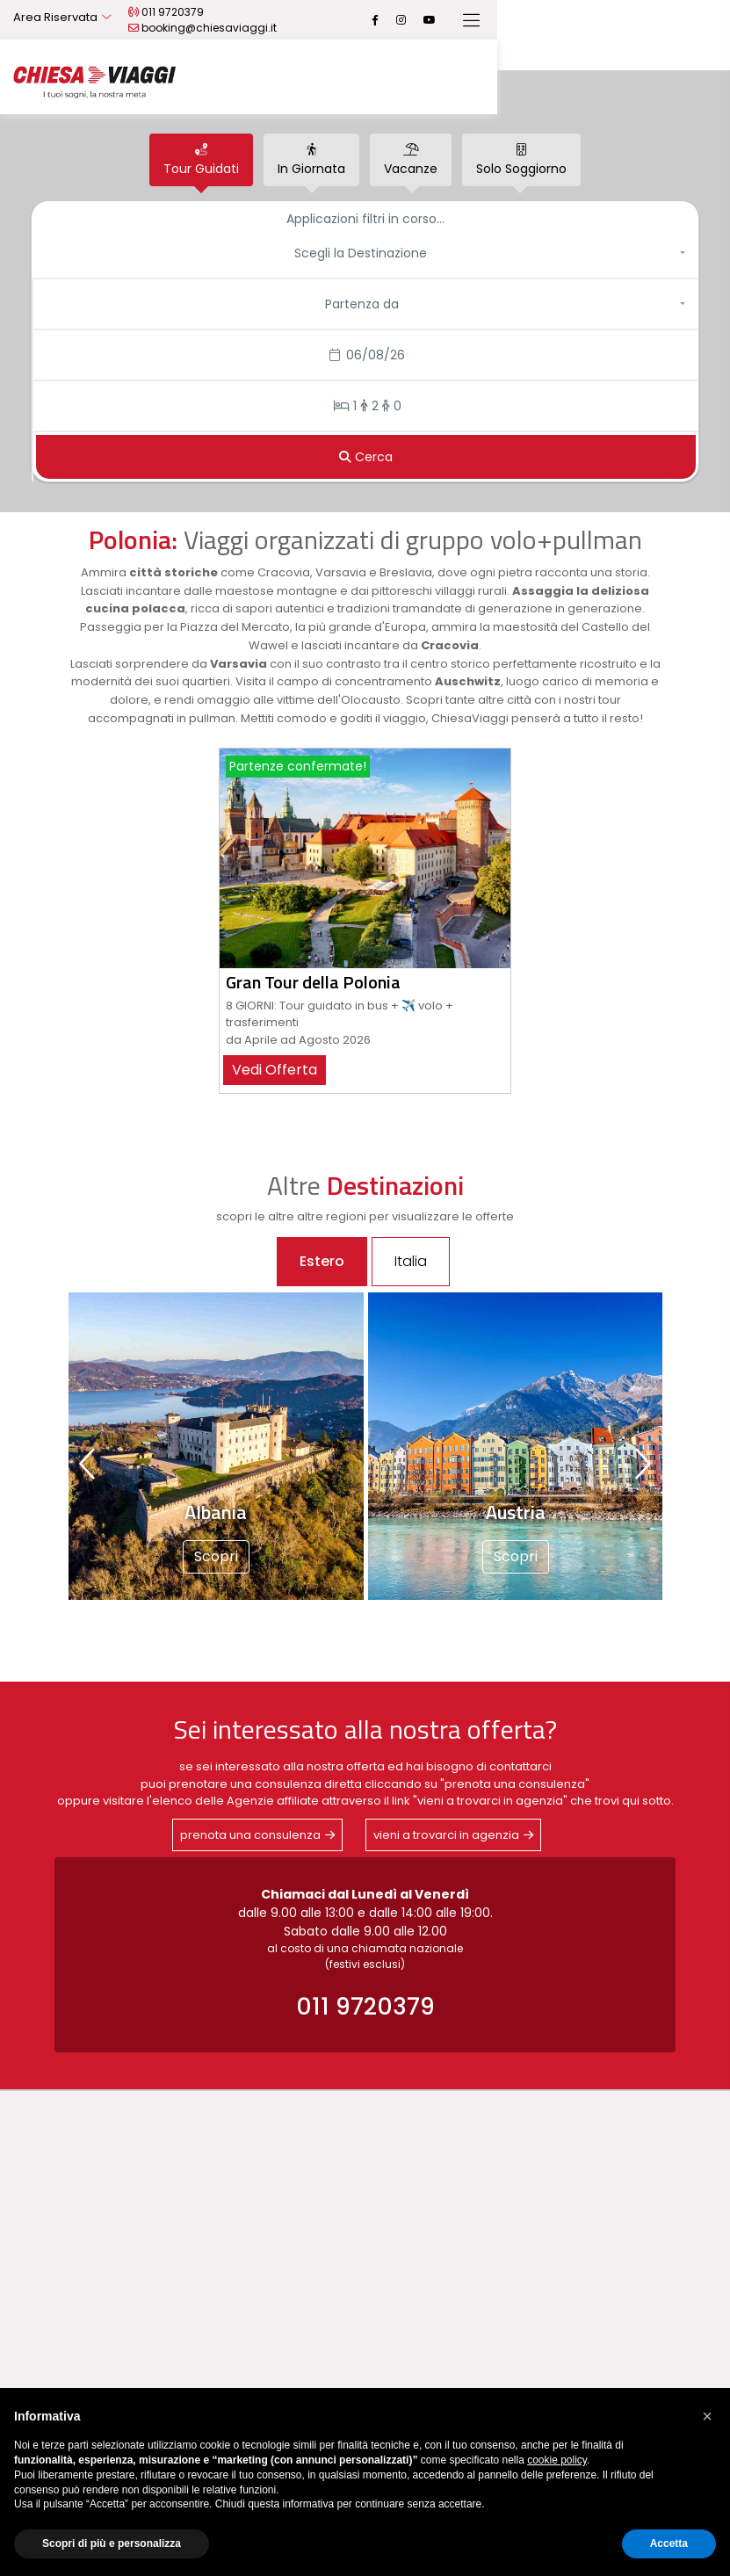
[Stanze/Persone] (366, 406)
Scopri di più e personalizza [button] (111, 2543)
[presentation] (89, 1463)
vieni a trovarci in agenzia (446, 1835)
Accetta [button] (669, 2543)
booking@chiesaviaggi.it (416, 19)
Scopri (216, 1556)
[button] (365, 253)
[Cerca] (366, 457)
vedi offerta (274, 1070)
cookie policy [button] (557, 2460)
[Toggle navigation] (704, 21)
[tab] (201, 160)
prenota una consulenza (250, 1835)
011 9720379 (287, 19)
